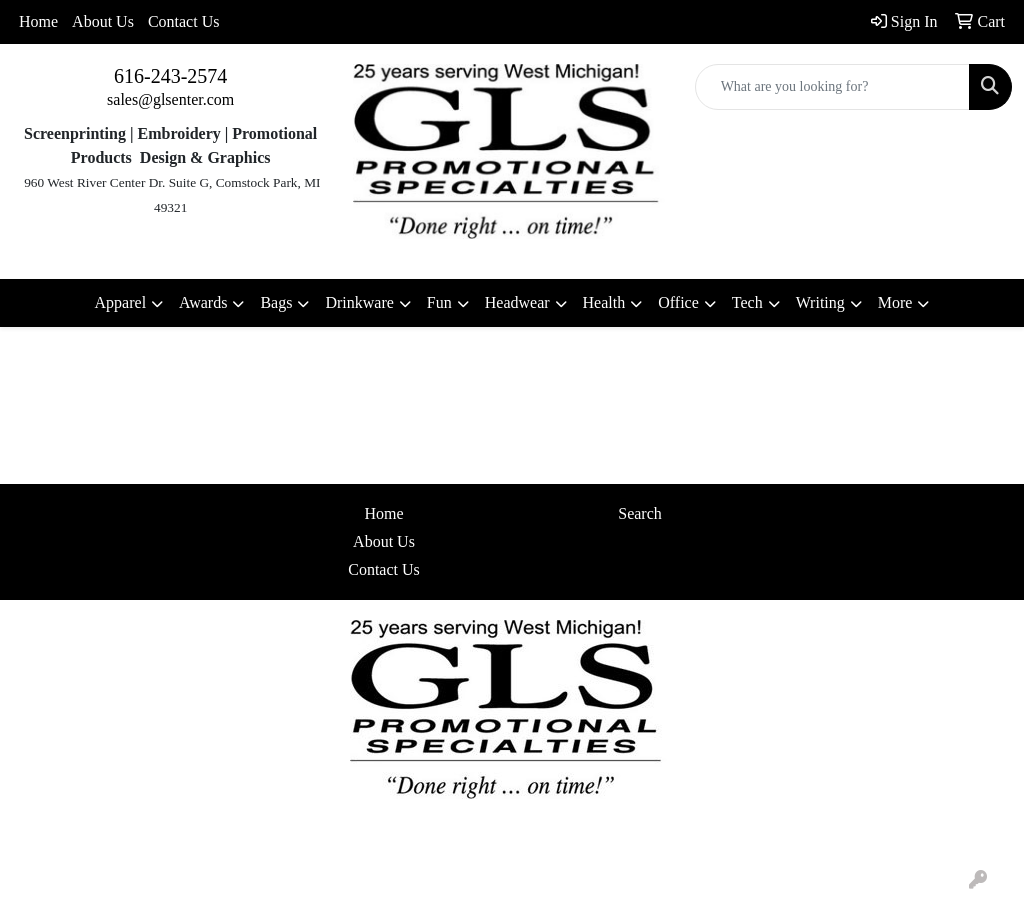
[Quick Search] (832, 87)
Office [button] (678, 302)
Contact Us (184, 21)
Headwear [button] (517, 302)
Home (38, 21)
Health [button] (604, 302)
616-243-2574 (170, 76)
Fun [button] (439, 302)
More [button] (895, 302)
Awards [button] (203, 302)
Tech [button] (747, 302)
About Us (103, 21)
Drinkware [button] (359, 302)
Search (640, 513)
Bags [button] (276, 302)
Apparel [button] (121, 302)
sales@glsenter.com (170, 99)
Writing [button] (820, 302)
